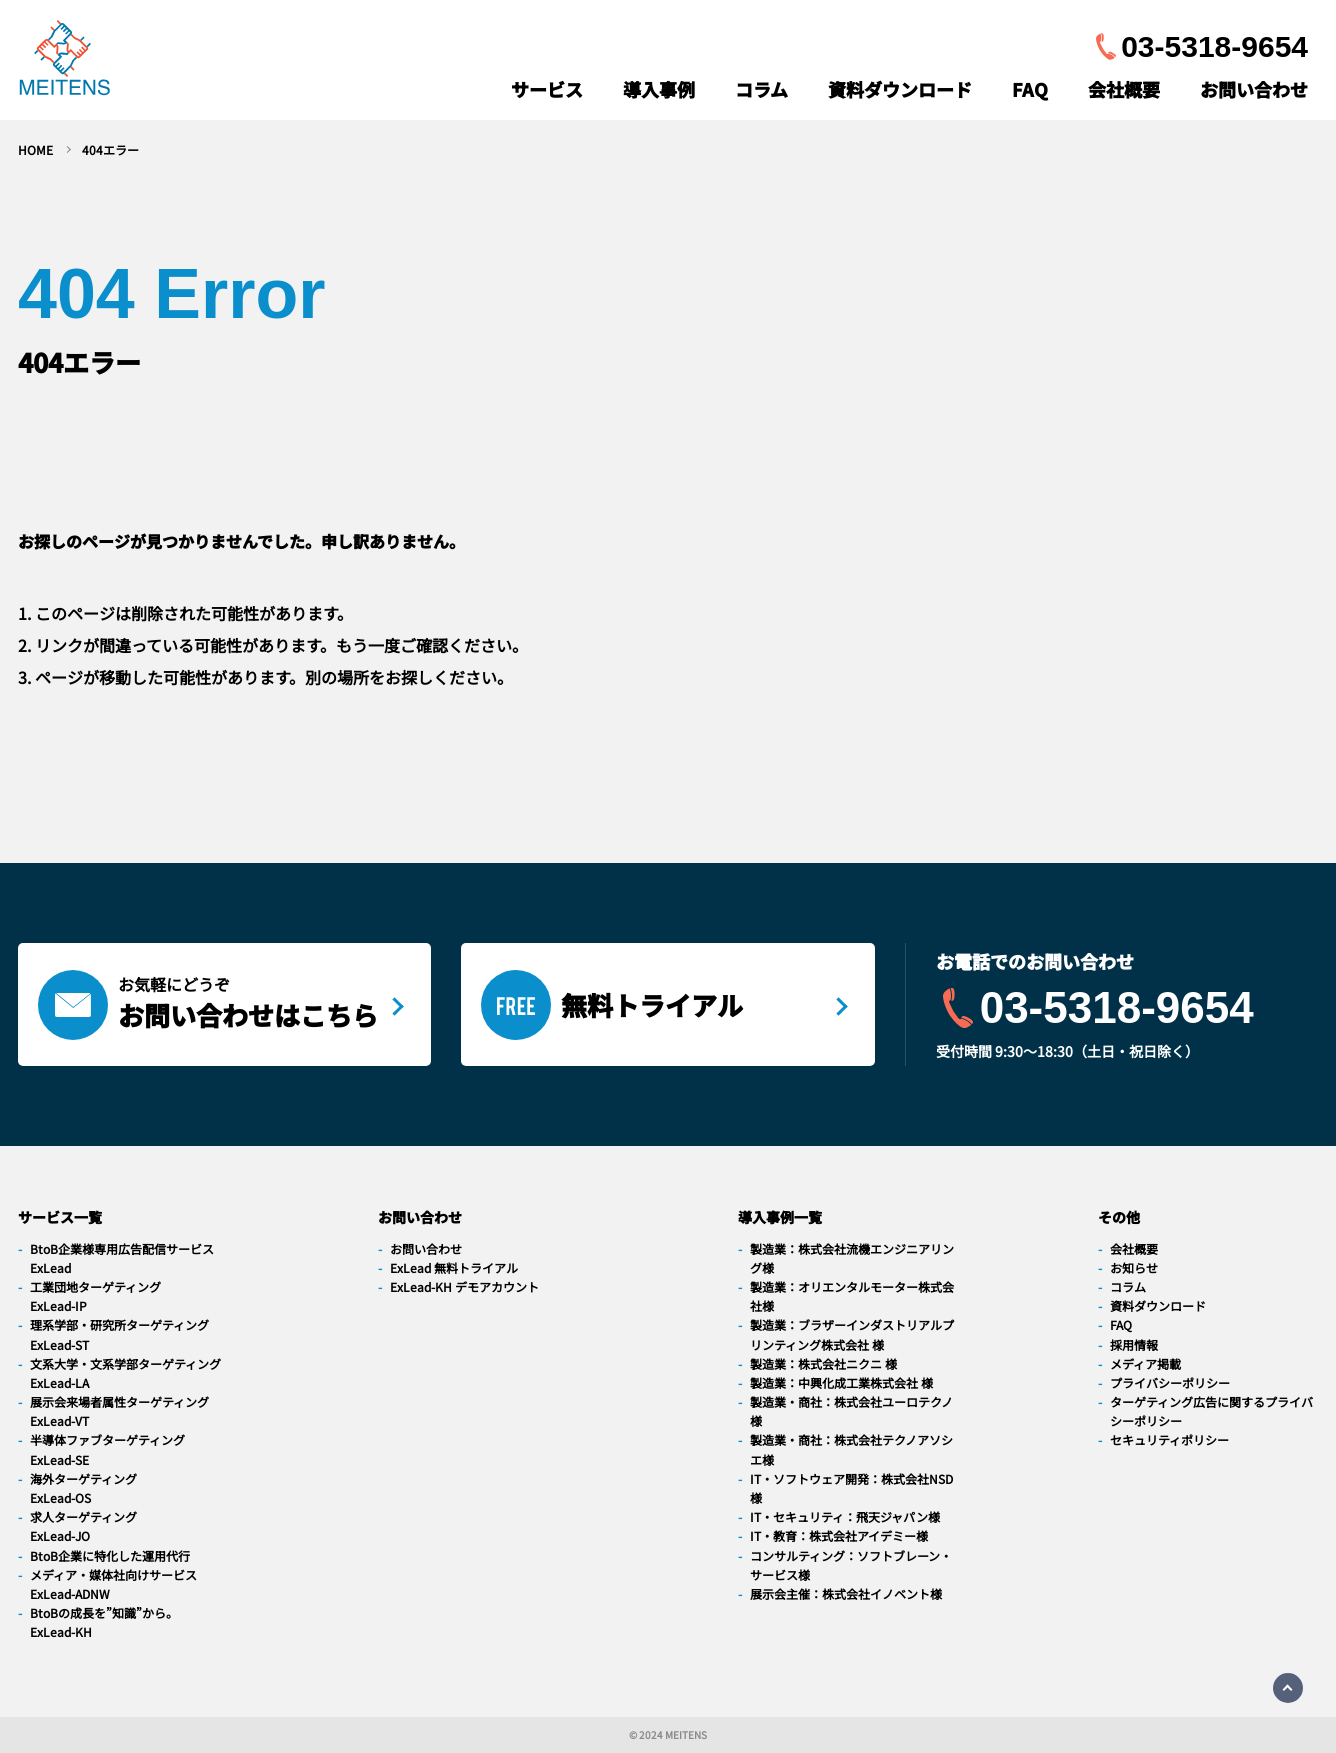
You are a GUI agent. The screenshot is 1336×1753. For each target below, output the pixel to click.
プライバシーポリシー (1170, 1382)
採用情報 (1134, 1344)
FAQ (1030, 89)
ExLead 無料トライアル (454, 1267)
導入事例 (659, 89)
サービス (547, 89)
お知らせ (1134, 1267)
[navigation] (64, 62)
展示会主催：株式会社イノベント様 (846, 1593)
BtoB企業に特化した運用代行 (110, 1555)
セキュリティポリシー (1169, 1439)
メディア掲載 (1145, 1363)
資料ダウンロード (900, 89)
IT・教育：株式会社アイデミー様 (839, 1535)
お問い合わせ (1254, 89)
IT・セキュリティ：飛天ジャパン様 (845, 1516)
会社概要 (1124, 89)
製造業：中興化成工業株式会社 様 (841, 1382)
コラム (761, 89)
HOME (35, 149)
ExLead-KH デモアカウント (464, 1286)
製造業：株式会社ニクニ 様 (823, 1363)
